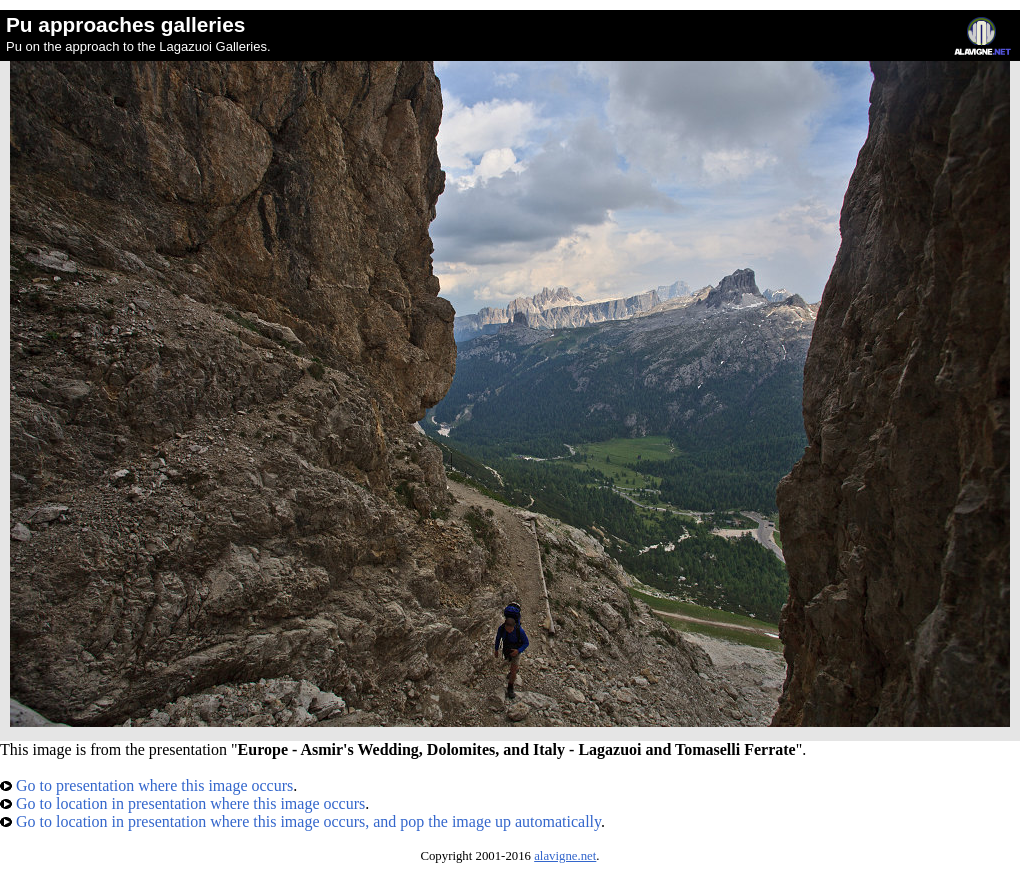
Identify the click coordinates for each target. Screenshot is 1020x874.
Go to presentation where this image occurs (146, 785)
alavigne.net (565, 856)
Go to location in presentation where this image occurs (182, 803)
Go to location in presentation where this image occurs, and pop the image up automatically (300, 821)
